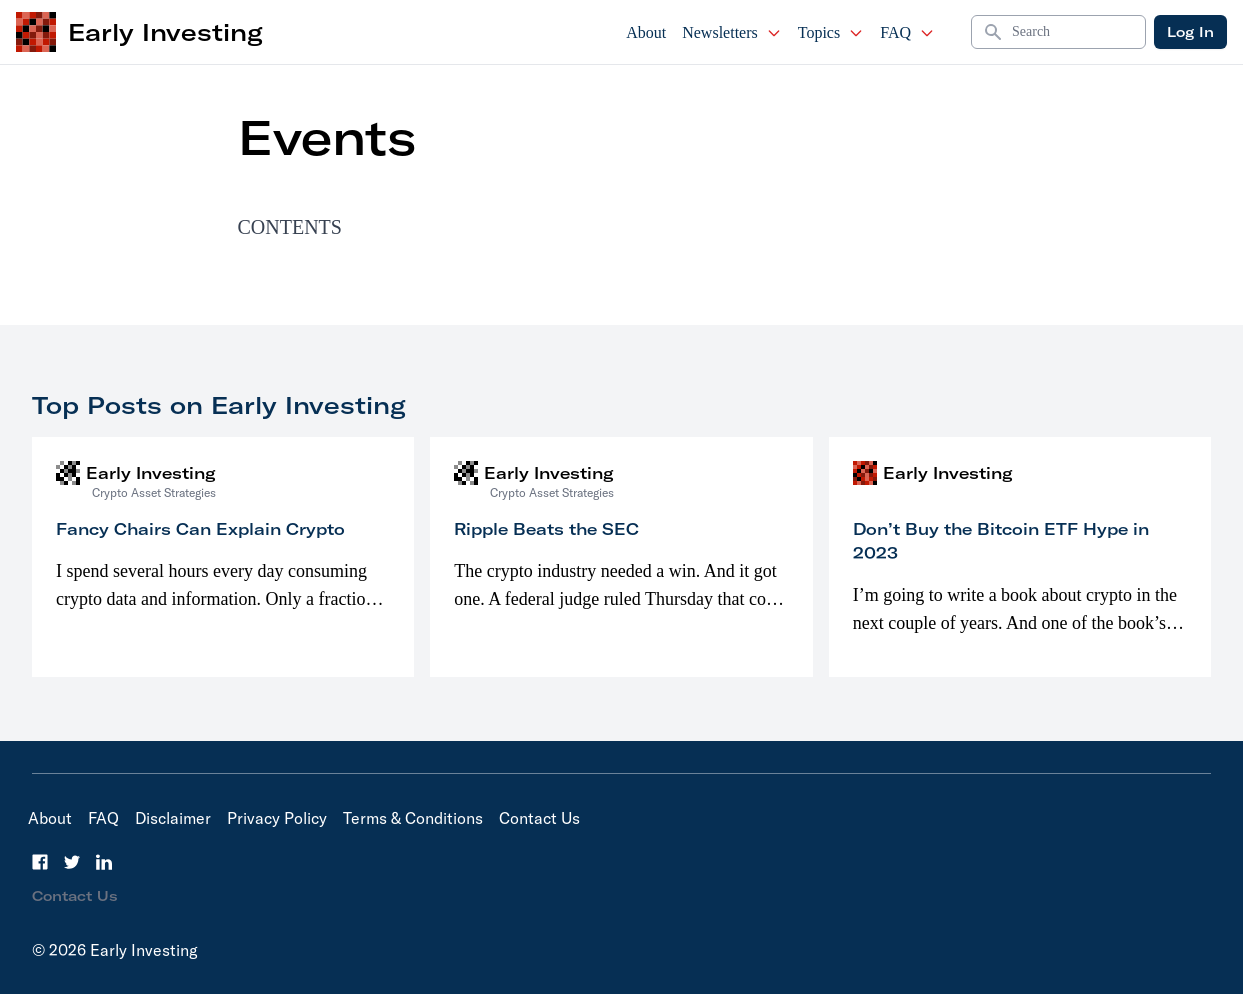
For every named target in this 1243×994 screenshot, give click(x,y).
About (646, 32)
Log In (1190, 32)
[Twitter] (72, 862)
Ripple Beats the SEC (546, 529)
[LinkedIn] (104, 862)
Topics (831, 32)
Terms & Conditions (413, 818)
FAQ (907, 32)
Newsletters (732, 32)
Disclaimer (173, 818)
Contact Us (539, 818)
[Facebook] (40, 862)
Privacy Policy (277, 818)
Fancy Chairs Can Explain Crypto (200, 529)
